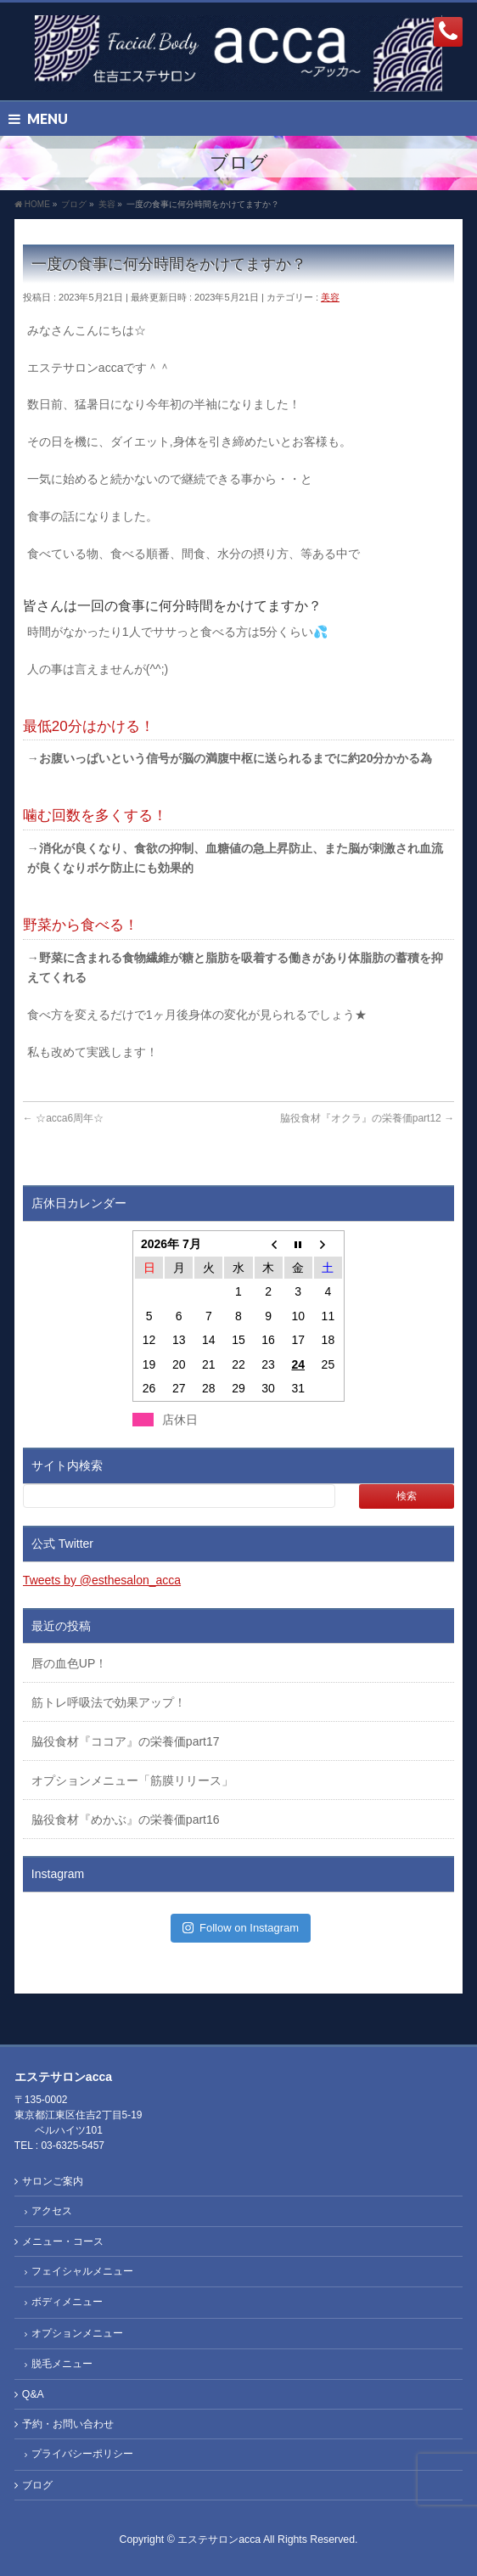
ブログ (37, 2485)
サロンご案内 (52, 2181)
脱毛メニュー (62, 2364)
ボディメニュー (67, 2302)
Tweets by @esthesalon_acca (102, 1580)
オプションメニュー (77, 2333)
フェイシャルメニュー (82, 2271)
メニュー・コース (63, 2241)
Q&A (33, 2394)
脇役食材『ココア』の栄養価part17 (125, 1741)
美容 (330, 297)
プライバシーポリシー (82, 2454)
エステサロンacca (219, 2539)
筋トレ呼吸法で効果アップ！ (108, 1702)
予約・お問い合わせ (68, 2424)
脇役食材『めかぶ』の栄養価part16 (125, 1819)
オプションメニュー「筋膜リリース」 (132, 1780)
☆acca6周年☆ (63, 1118)
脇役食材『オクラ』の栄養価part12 (367, 1118)
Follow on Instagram (240, 1927)
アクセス (51, 2211)
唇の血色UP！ (69, 1663)
